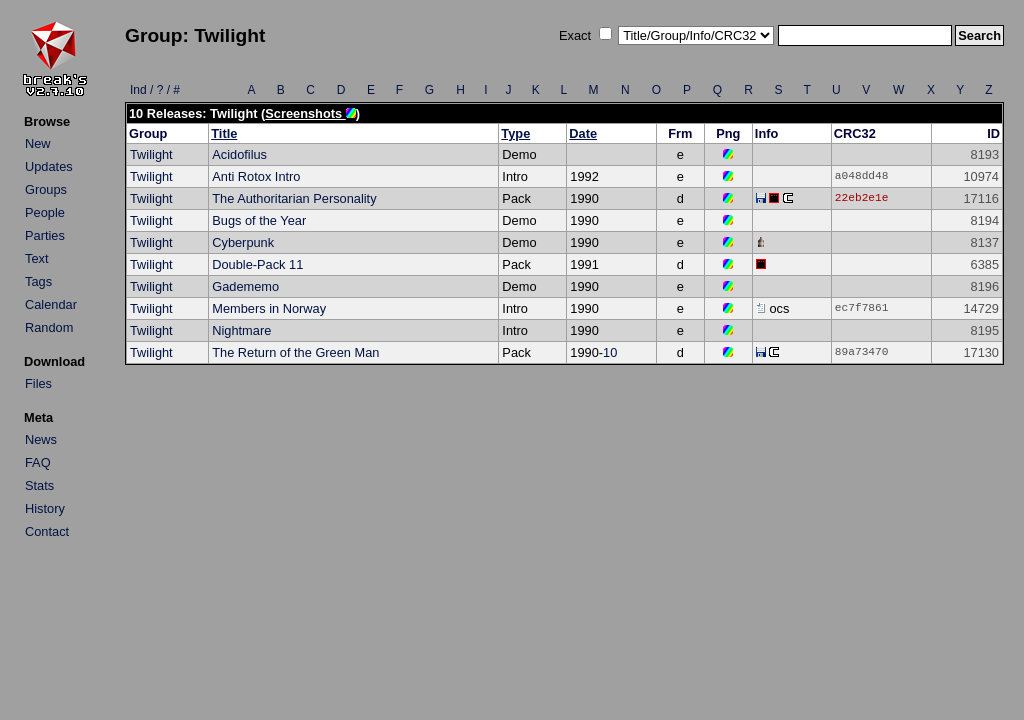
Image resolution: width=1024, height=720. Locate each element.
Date (583, 133)
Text (36, 258)
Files (38, 383)
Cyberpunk (243, 242)
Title (224, 133)
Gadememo (245, 286)
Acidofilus (239, 154)
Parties (45, 235)
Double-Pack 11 (257, 264)
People (45, 212)
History (45, 508)
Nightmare (241, 330)
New (38, 143)
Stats (39, 485)
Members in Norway (269, 308)
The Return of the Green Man (295, 352)
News (41, 439)
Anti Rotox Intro (256, 176)
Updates (49, 166)
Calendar (51, 304)
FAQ (38, 462)
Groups (46, 189)
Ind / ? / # (155, 90)
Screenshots (310, 113)
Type (515, 133)
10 (610, 352)
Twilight (151, 154)
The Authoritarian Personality (294, 198)
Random (49, 327)
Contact (47, 531)
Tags (38, 281)
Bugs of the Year (259, 220)
